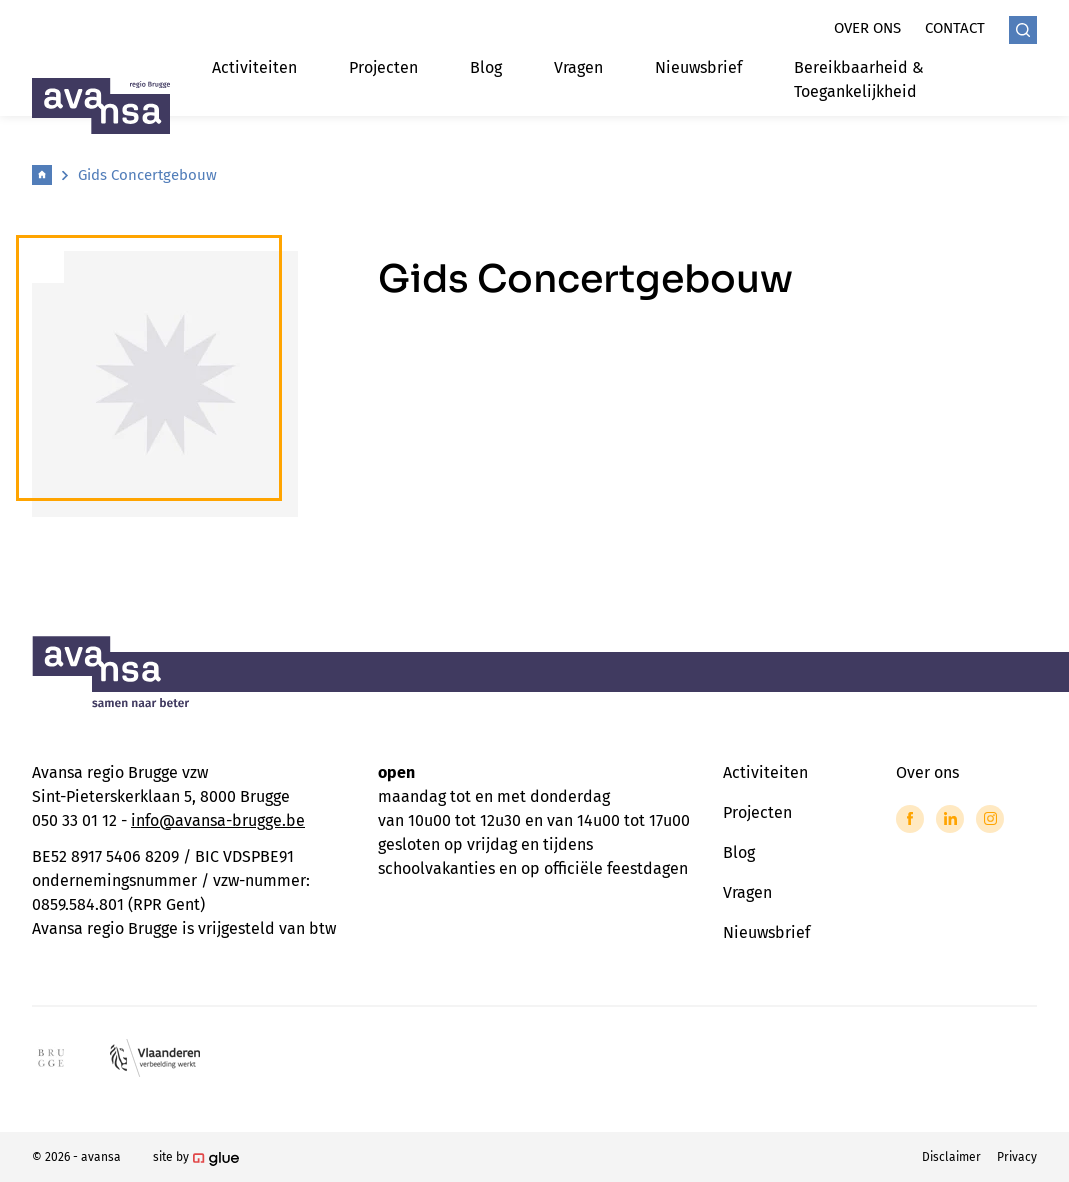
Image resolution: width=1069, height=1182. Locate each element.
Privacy (1017, 1157)
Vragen (578, 67)
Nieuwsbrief (698, 67)
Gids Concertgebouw (147, 175)
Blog (486, 67)
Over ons (867, 28)
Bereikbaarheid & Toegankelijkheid (859, 79)
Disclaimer (951, 1157)
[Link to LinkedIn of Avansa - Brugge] (950, 819)
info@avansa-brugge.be (218, 820)
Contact (955, 28)
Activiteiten (254, 67)
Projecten (383, 67)
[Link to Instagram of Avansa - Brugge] (990, 819)
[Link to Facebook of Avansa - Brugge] (910, 819)
